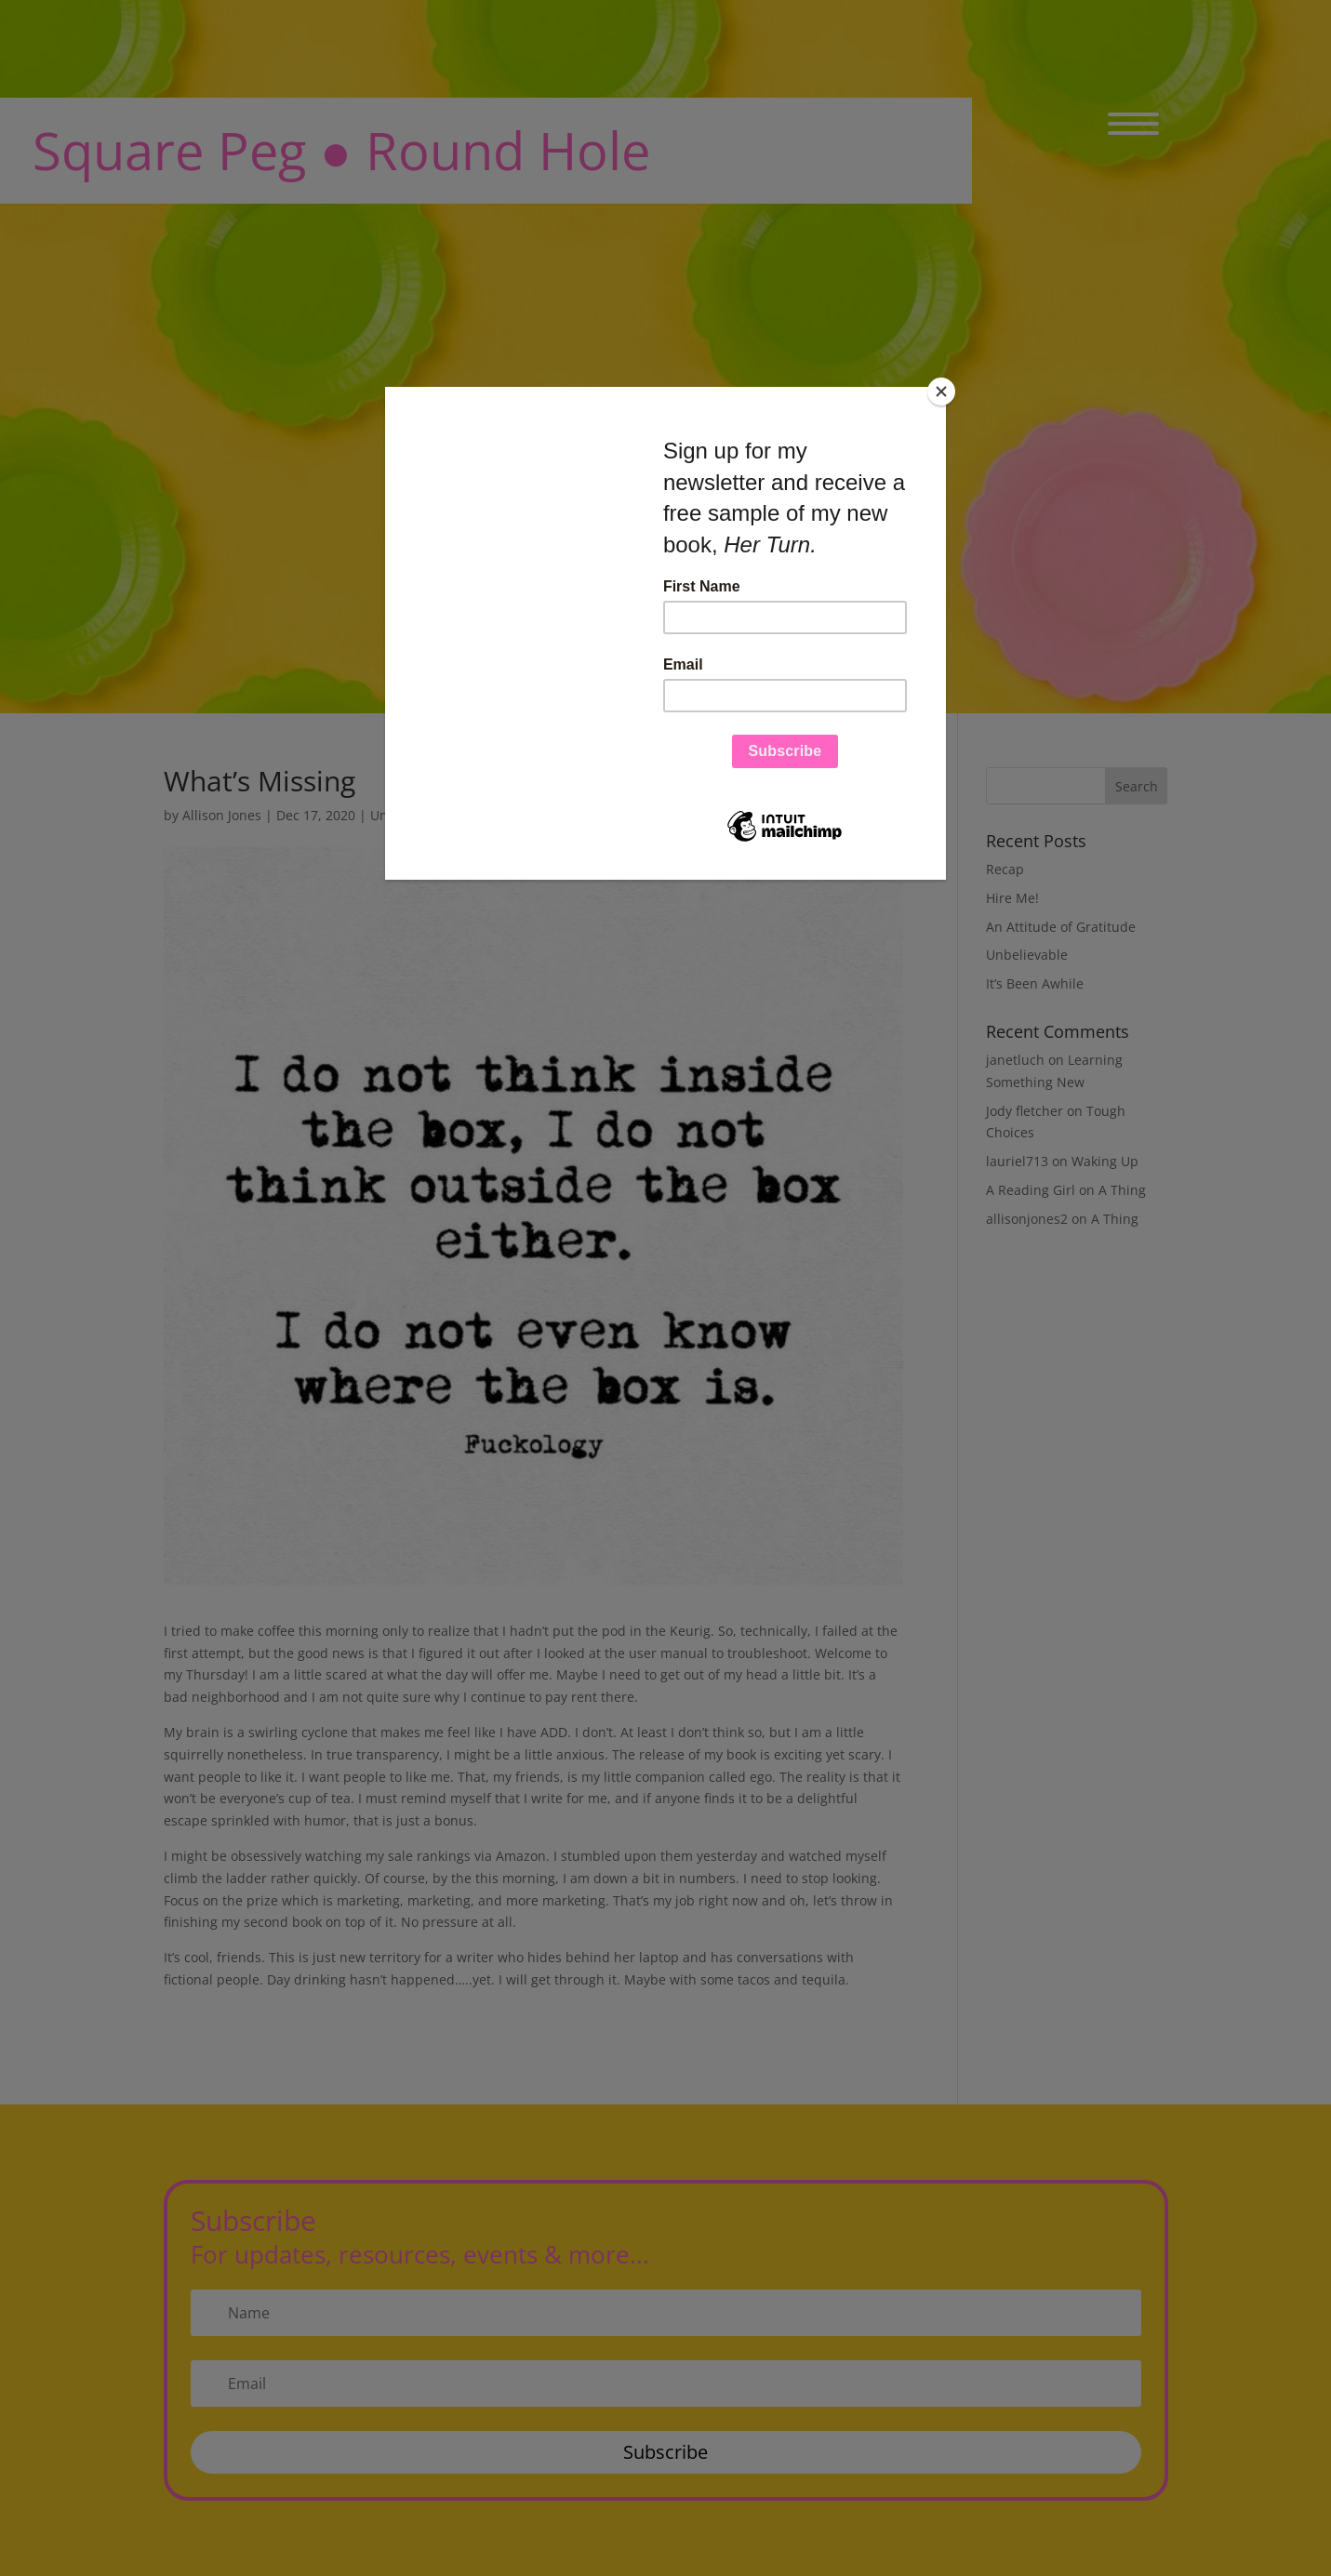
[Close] (941, 391)
